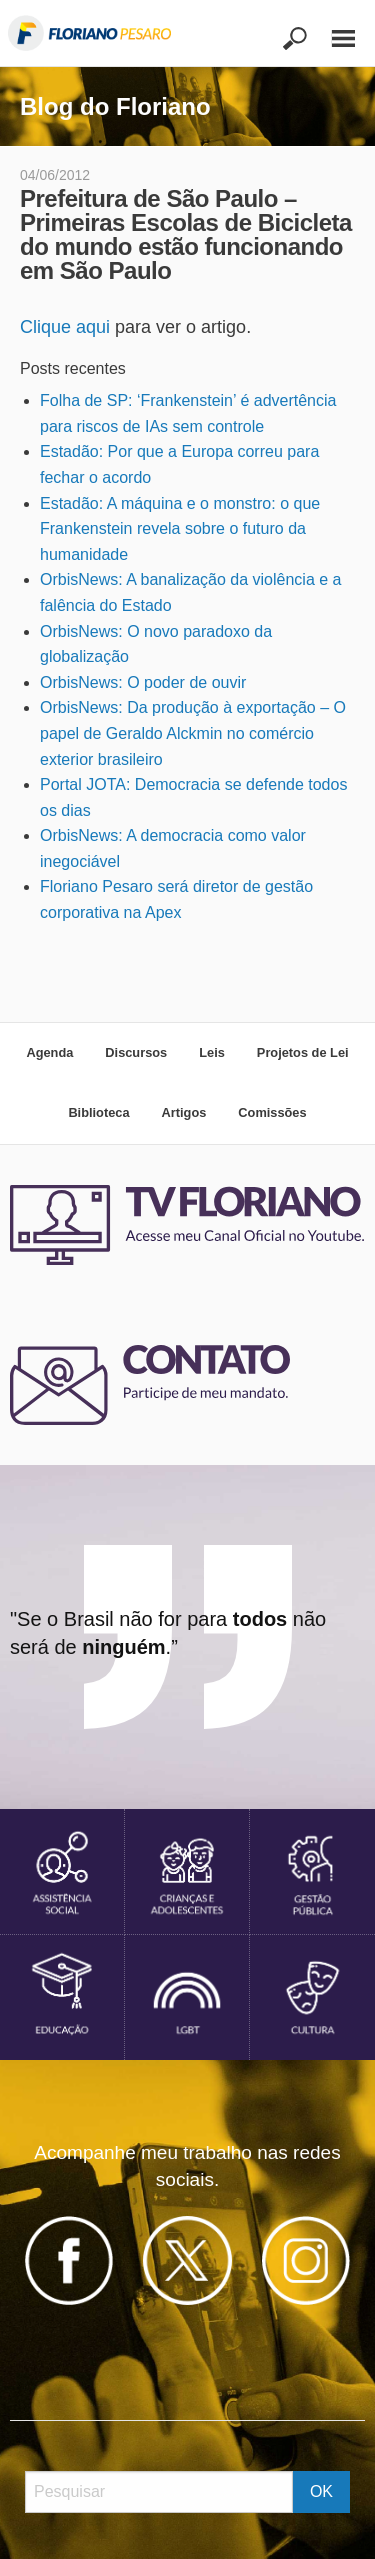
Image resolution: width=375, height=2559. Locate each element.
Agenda (49, 1052)
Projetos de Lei (303, 1052)
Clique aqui (65, 327)
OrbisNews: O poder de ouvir (143, 682)
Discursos (136, 1052)
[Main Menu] (333, 29)
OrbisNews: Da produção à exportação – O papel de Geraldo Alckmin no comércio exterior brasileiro (193, 733)
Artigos (184, 1112)
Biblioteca (98, 1112)
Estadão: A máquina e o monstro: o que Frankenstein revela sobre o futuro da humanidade (180, 529)
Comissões (272, 1112)
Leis (212, 1052)
